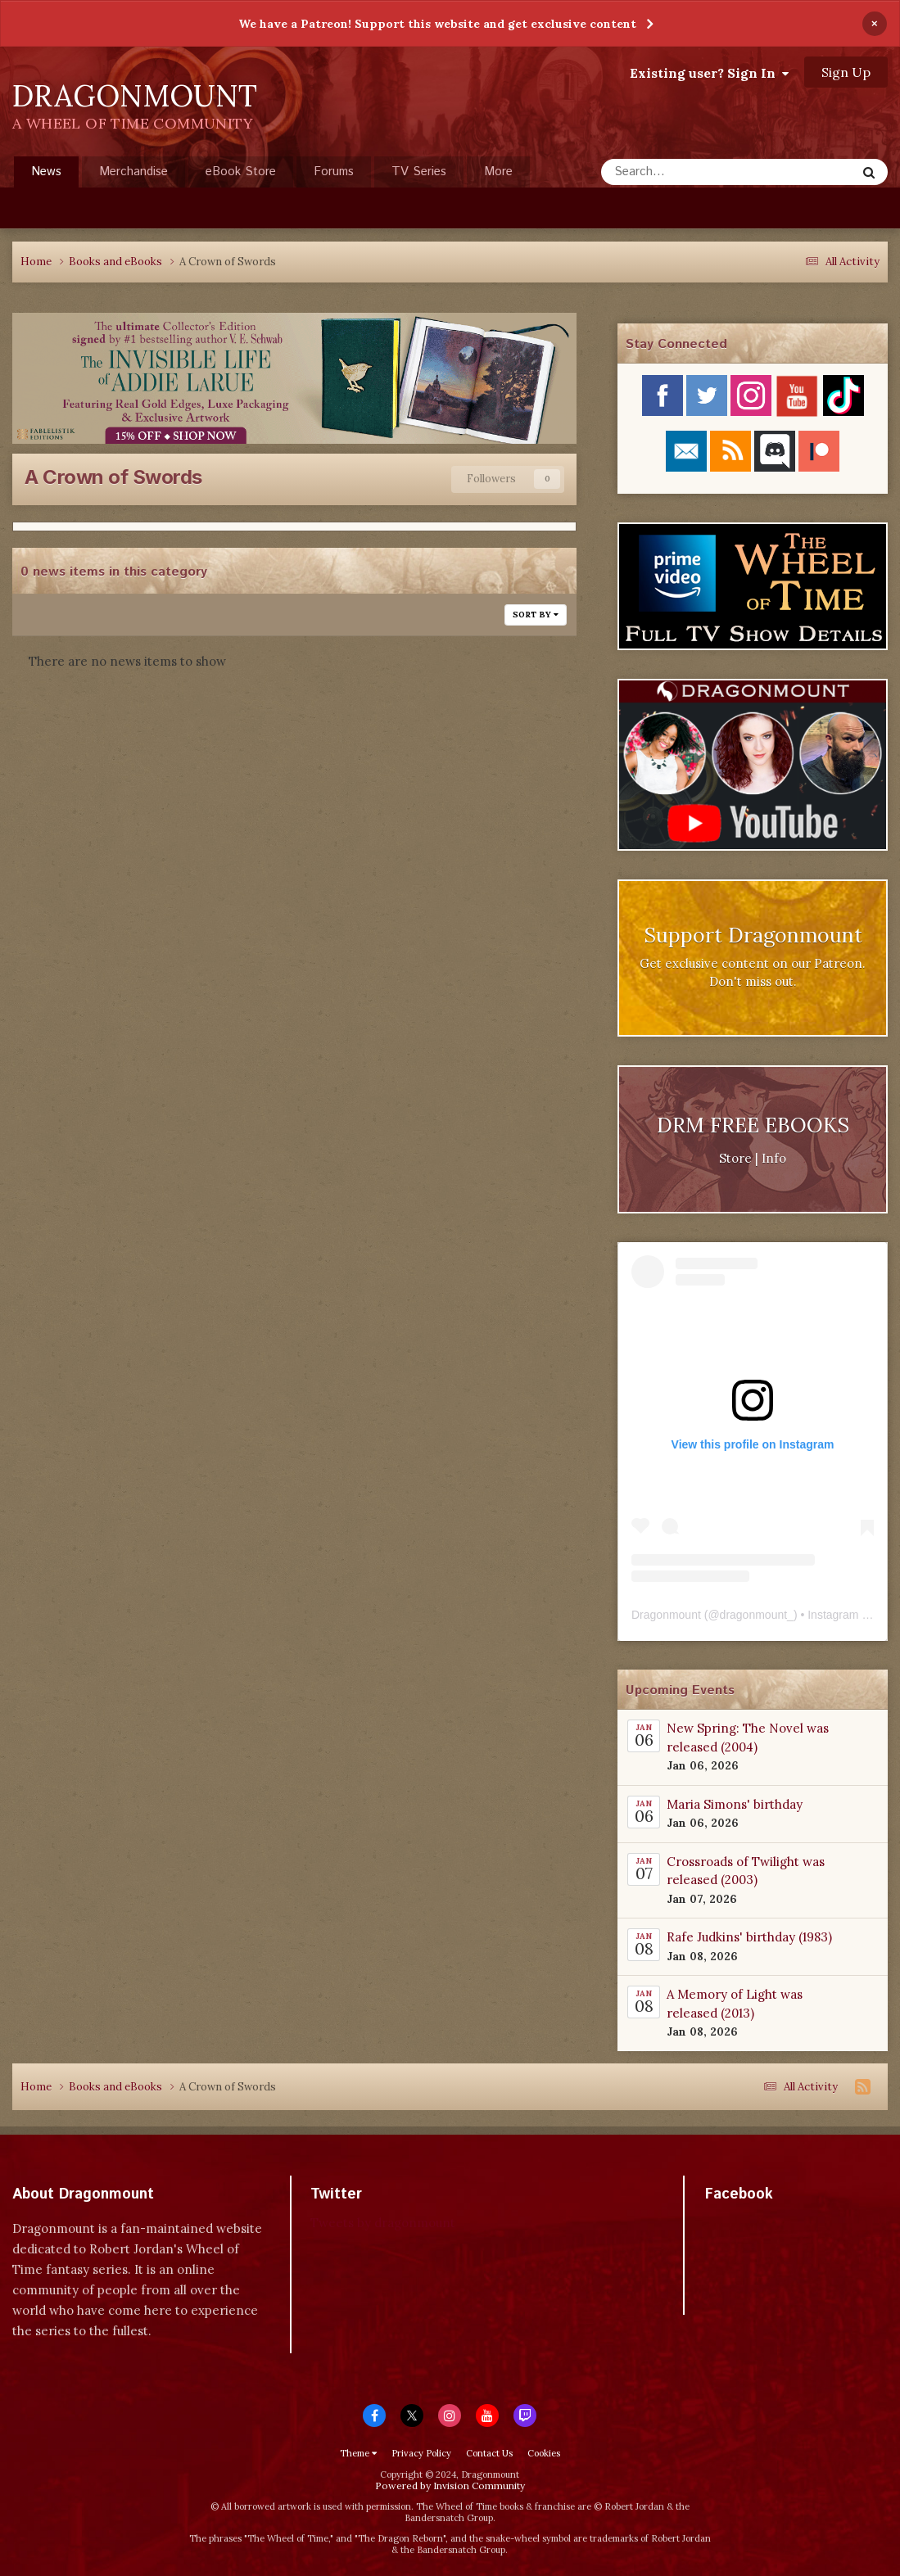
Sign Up (846, 72)
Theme (358, 2453)
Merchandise (133, 171)
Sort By (536, 614)
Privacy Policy (421, 2453)
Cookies (543, 2453)
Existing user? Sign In (709, 73)
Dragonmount (666, 1614)
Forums (334, 171)
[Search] (684, 172)
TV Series (418, 171)
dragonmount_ (757, 1614)
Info (774, 1158)
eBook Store (241, 171)
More (498, 171)
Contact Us (489, 2453)
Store (735, 1158)
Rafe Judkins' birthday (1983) (749, 1937)
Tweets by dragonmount (382, 2222)
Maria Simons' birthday (735, 1804)
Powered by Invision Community (450, 2485)
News (46, 175)
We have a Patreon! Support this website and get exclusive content (437, 23)
